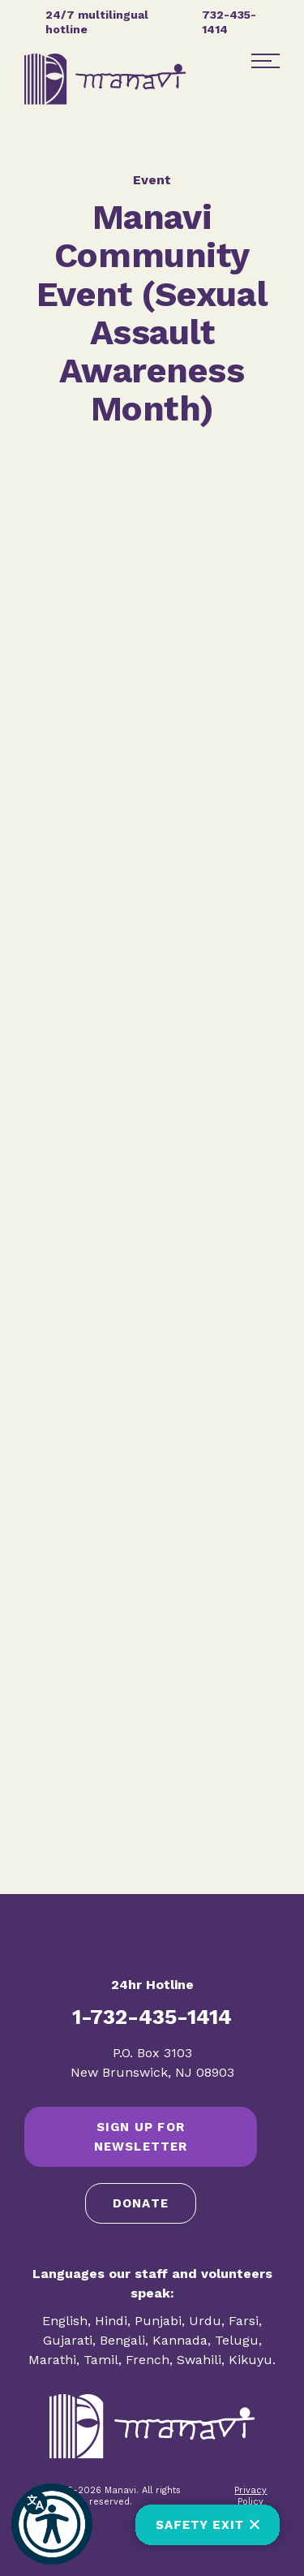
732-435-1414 (229, 22)
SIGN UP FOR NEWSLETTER (141, 2137)
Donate (141, 2203)
